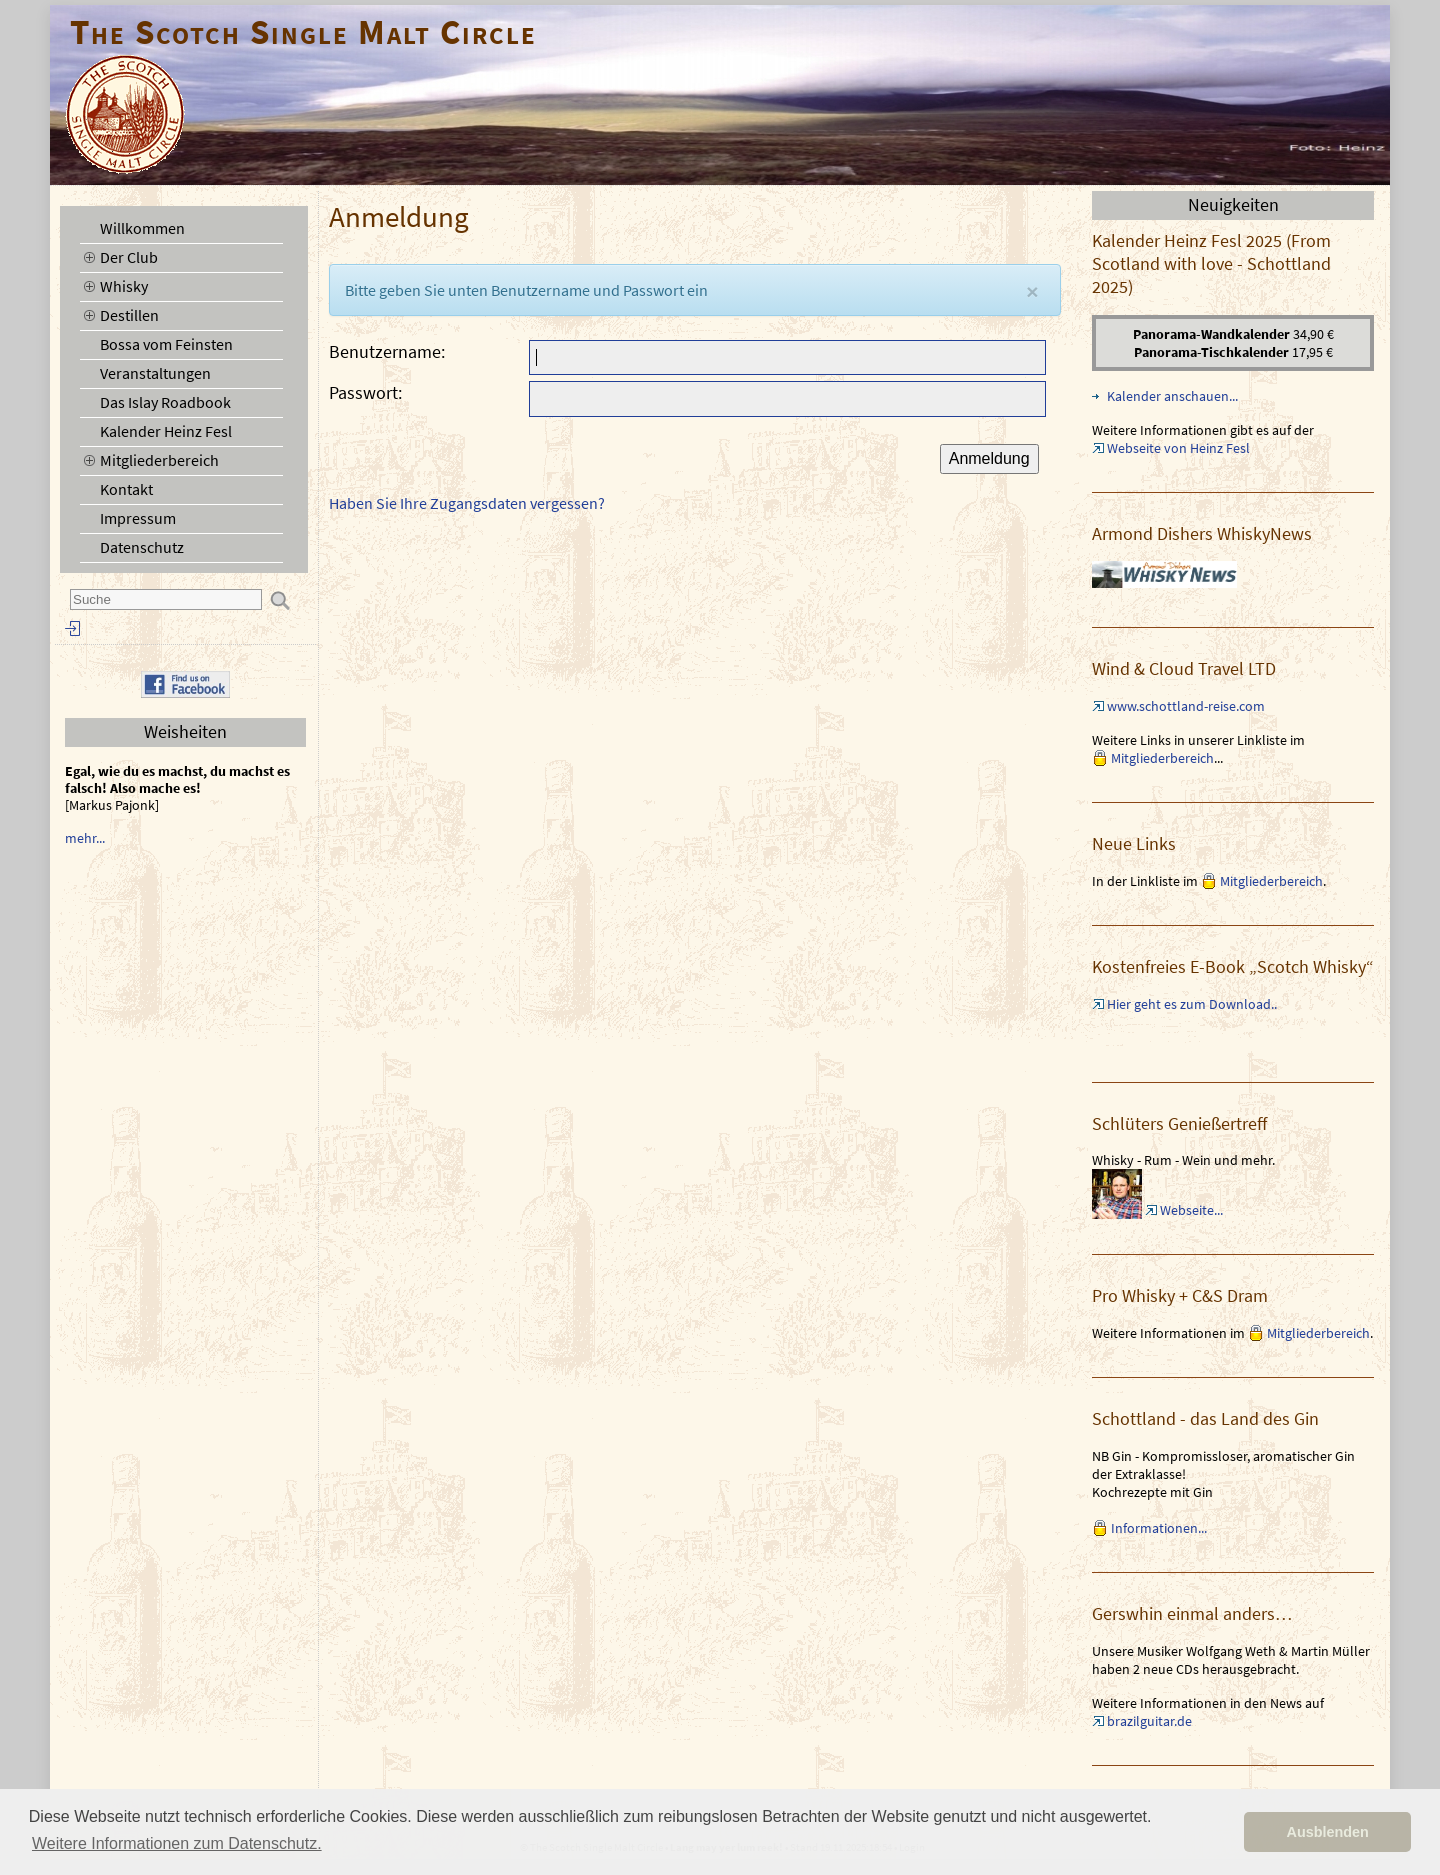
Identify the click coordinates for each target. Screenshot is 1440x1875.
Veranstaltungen (155, 373)
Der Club (129, 257)
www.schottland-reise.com (1186, 706)
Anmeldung (989, 458)
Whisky (124, 286)
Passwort (363, 392)
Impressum (138, 518)
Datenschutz (142, 547)
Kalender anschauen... (1172, 396)
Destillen (129, 315)
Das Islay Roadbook (165, 402)
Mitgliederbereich (159, 460)
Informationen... (1159, 1528)
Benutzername (385, 351)
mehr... (85, 838)
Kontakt (126, 489)
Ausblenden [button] (1328, 1832)
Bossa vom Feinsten (166, 344)
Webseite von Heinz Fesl (1178, 448)
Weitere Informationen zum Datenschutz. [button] (177, 1843)
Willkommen (142, 228)
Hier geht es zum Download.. (1192, 1004)
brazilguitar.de (1149, 1721)
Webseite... (1191, 1210)
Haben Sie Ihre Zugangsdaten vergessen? (467, 503)
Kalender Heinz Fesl (166, 431)
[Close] (1032, 291)
